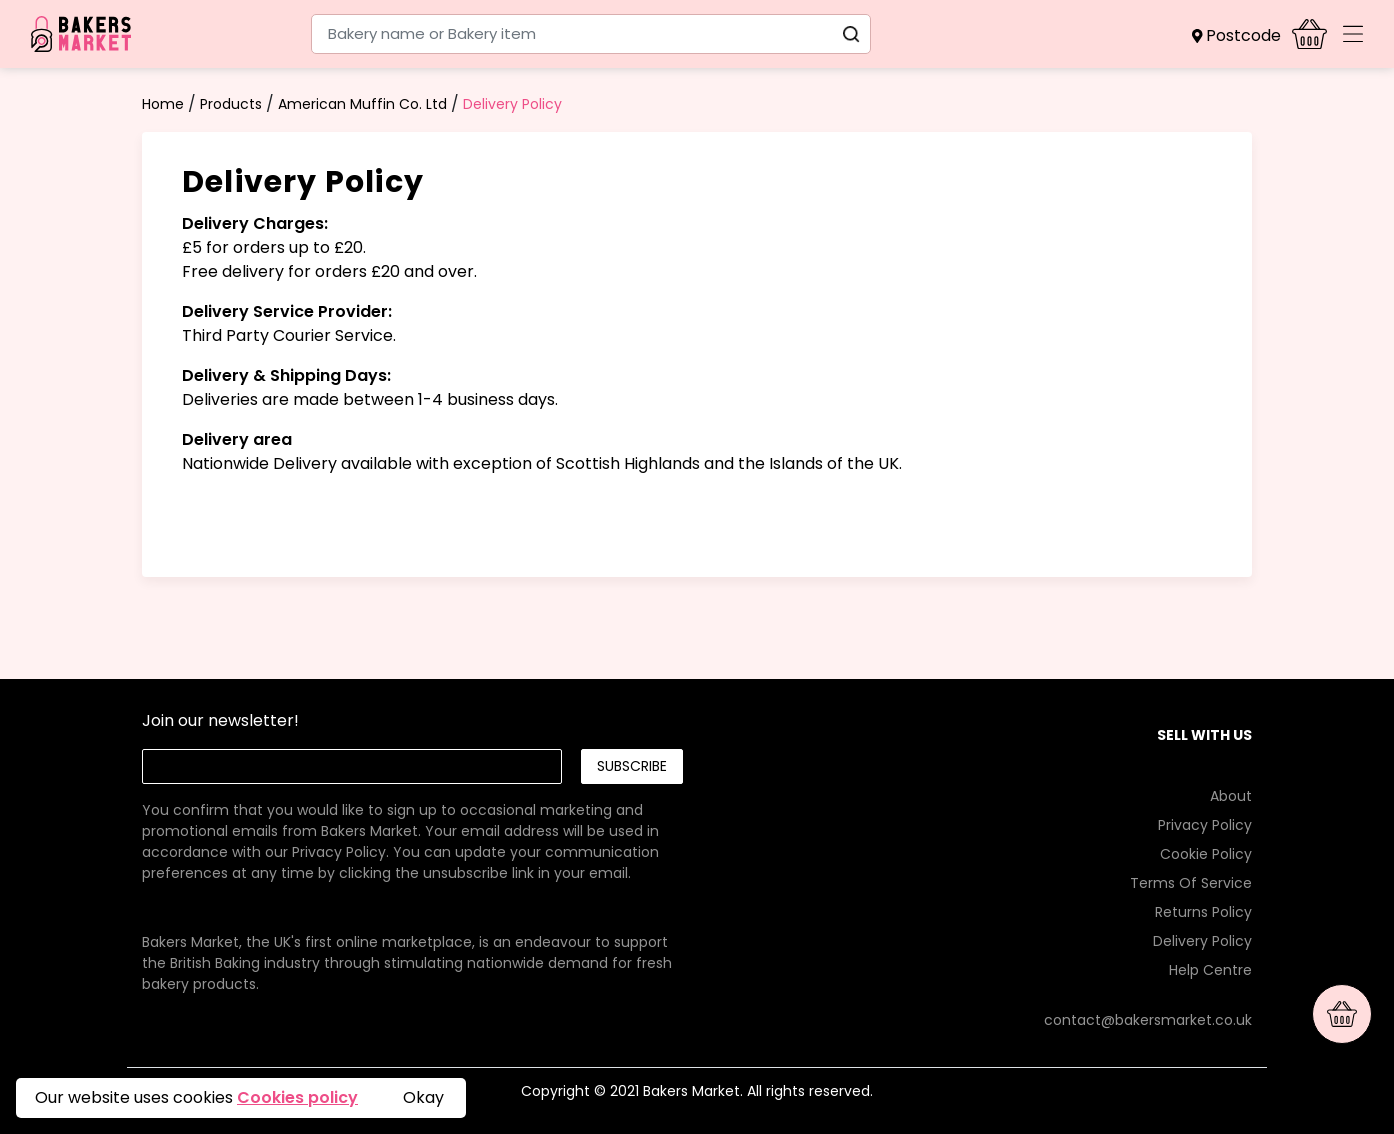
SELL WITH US (1204, 735)
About (1231, 796)
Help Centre (1210, 970)
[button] (1242, 36)
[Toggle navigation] (1353, 34)
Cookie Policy (1206, 854)
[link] (412, 820)
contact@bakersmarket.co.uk (1148, 1020)
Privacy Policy (339, 852)
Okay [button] (423, 1097)
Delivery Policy (512, 104)
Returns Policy (1203, 912)
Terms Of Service (1191, 883)
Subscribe (632, 766)
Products (231, 104)
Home (163, 104)
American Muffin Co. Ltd (362, 104)
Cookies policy (297, 1097)
